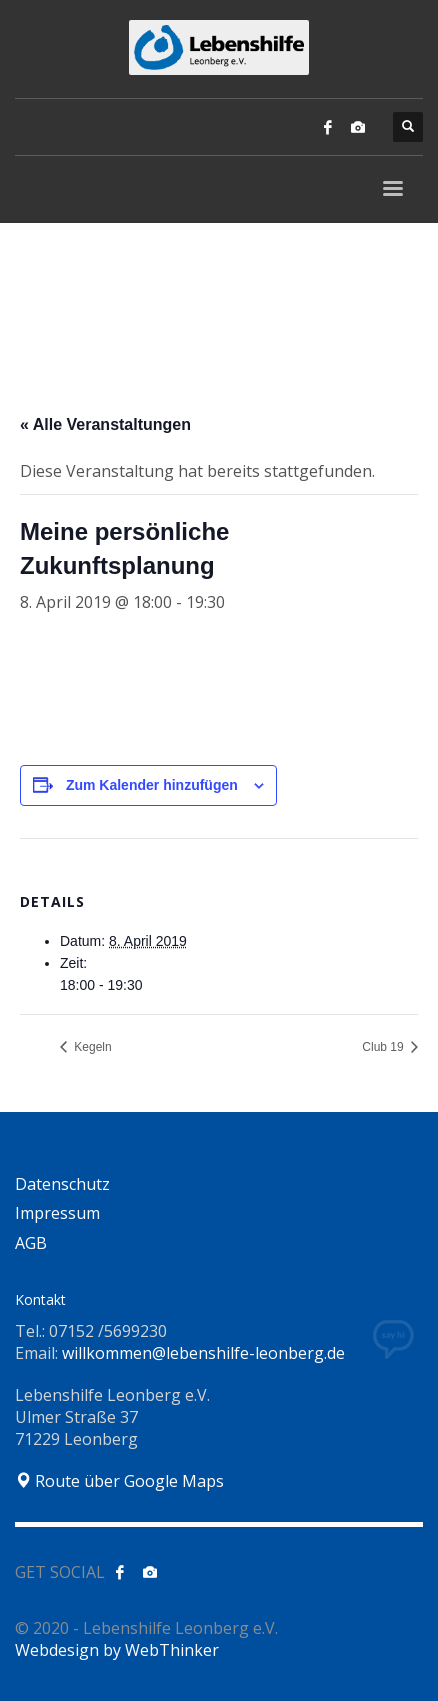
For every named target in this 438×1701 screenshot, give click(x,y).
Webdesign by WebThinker (117, 1650)
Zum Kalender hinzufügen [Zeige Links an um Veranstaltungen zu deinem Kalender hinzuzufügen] (152, 785)
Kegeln (91, 1047)
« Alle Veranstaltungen (105, 424)
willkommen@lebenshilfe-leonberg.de (203, 1353)
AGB (31, 1243)
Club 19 (384, 1047)
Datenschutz (62, 1184)
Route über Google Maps (119, 1481)
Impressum (57, 1213)
